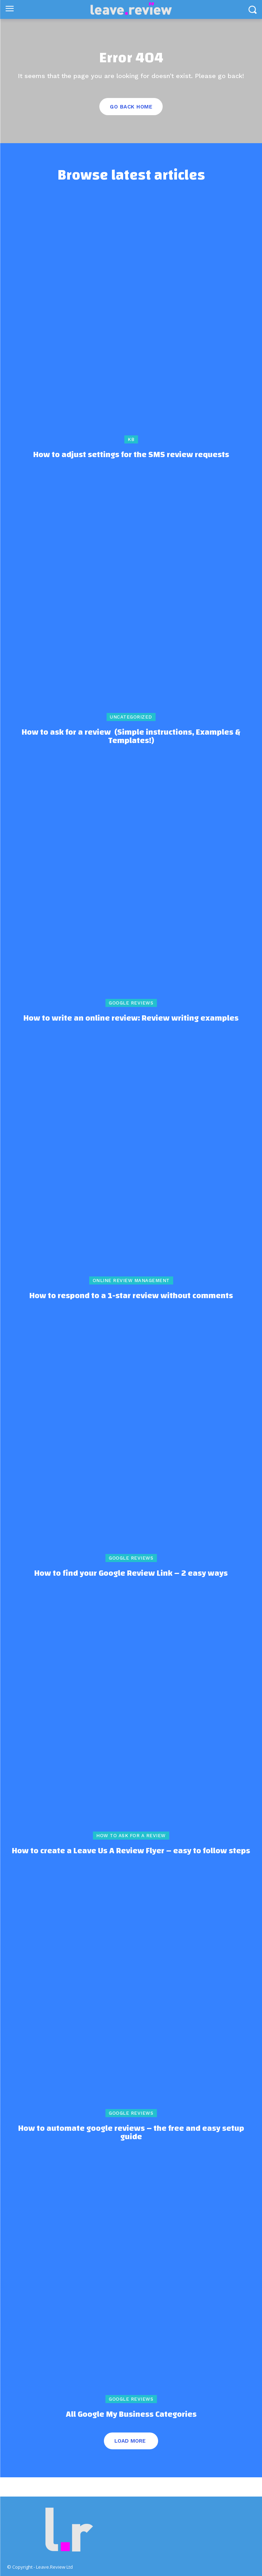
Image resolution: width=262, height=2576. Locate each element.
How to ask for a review (131, 1835)
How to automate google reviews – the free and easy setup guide (131, 2132)
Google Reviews (131, 1003)
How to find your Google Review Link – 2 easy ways (131, 1573)
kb (131, 439)
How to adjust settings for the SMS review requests (131, 454)
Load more (130, 2441)
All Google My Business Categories (131, 2414)
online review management (131, 1280)
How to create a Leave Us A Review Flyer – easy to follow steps (131, 1850)
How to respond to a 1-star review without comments (131, 1295)
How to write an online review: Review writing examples (131, 1018)
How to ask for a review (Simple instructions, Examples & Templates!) (131, 736)
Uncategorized (131, 717)
